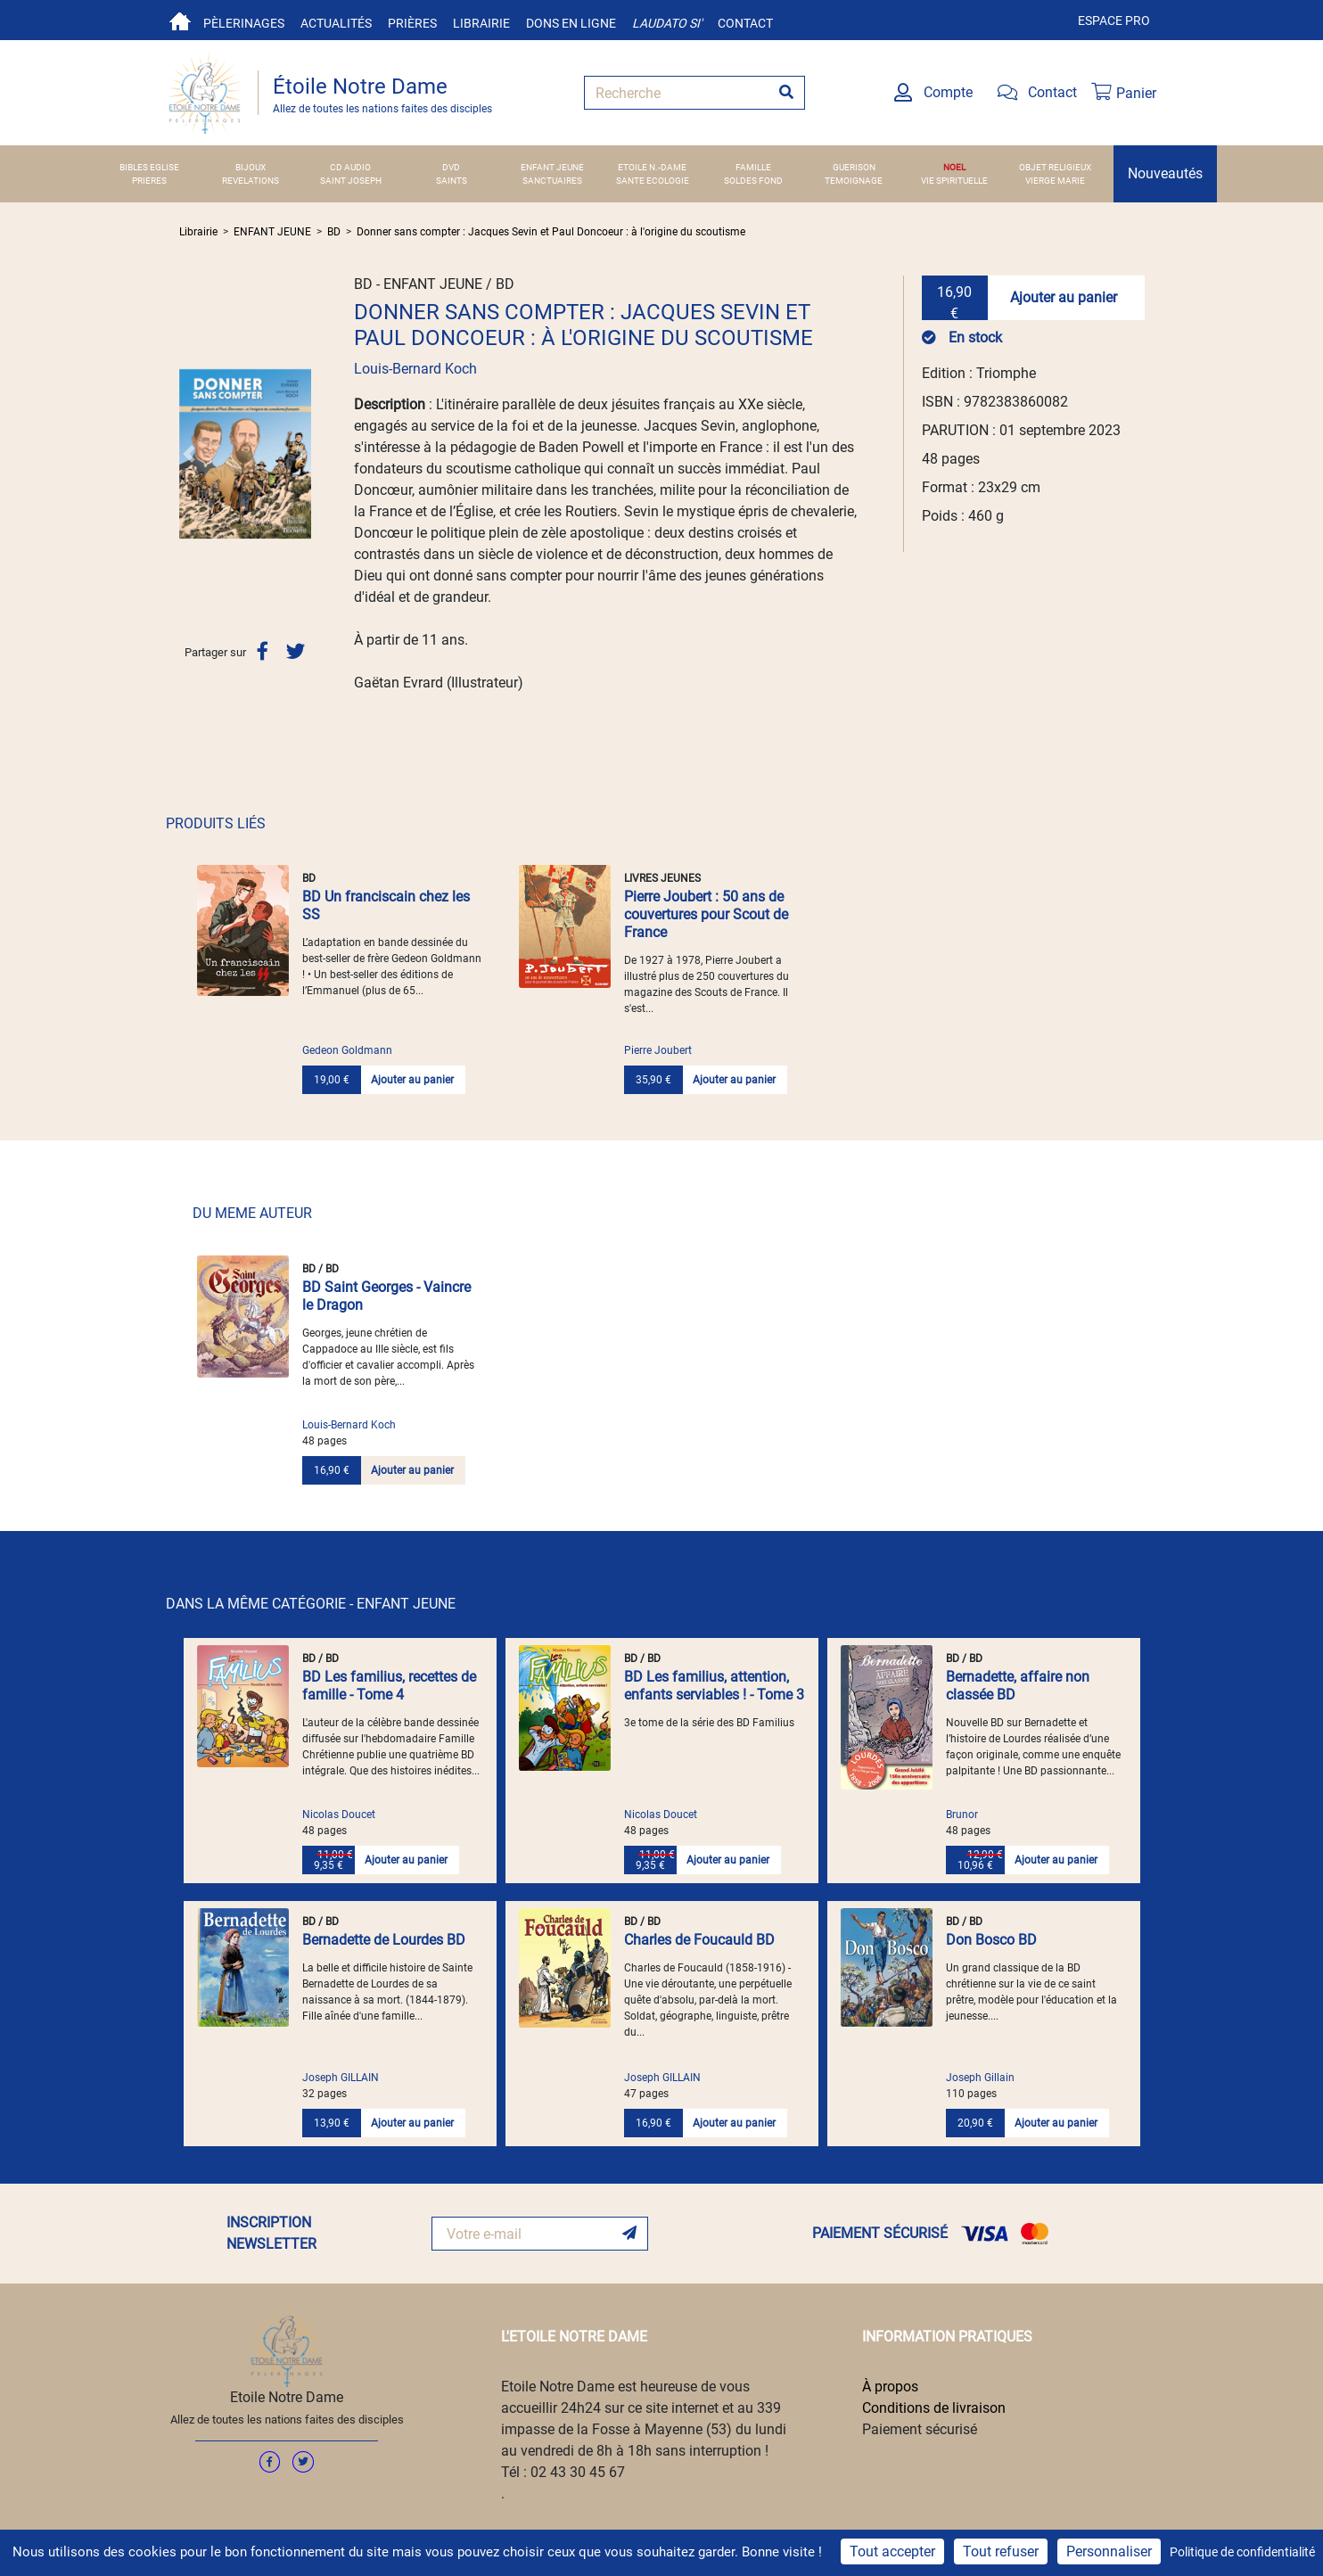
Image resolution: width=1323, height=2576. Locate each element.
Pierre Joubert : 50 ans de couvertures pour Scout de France (706, 914)
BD (334, 232)
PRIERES (149, 180)
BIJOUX (250, 167)
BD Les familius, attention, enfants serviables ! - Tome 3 (714, 1685)
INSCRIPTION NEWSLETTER (271, 2233)
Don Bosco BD (991, 1939)
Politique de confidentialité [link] (1242, 2552)
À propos (890, 2386)
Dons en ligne (571, 23)
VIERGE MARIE (1055, 180)
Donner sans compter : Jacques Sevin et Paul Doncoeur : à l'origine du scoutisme (551, 232)
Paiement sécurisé (919, 2429)
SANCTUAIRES (552, 180)
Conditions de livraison (934, 2407)
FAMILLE (753, 167)
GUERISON (854, 167)
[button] (189, 454)
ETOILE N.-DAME (652, 167)
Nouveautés (1165, 173)
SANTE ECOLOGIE (652, 180)
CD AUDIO (350, 167)
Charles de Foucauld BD (699, 1939)
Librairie (481, 23)
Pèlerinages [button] (243, 23)
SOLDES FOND (753, 180)
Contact (745, 23)
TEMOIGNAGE (854, 180)
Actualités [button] (336, 23)
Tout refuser (1001, 2551)
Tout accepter (892, 2551)
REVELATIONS (250, 180)
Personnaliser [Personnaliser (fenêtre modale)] (1109, 2551)
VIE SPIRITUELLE (954, 180)
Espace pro (1114, 20)
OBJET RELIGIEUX (1055, 167)
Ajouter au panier (1063, 297)
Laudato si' (667, 23)
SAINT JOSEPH (351, 180)
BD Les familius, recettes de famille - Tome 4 (389, 1685)
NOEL (954, 167)
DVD (451, 167)
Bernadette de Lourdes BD (383, 1939)
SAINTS (451, 180)
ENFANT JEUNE (552, 167)
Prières (412, 23)
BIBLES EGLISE (149, 167)
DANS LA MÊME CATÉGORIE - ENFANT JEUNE (311, 1603)
